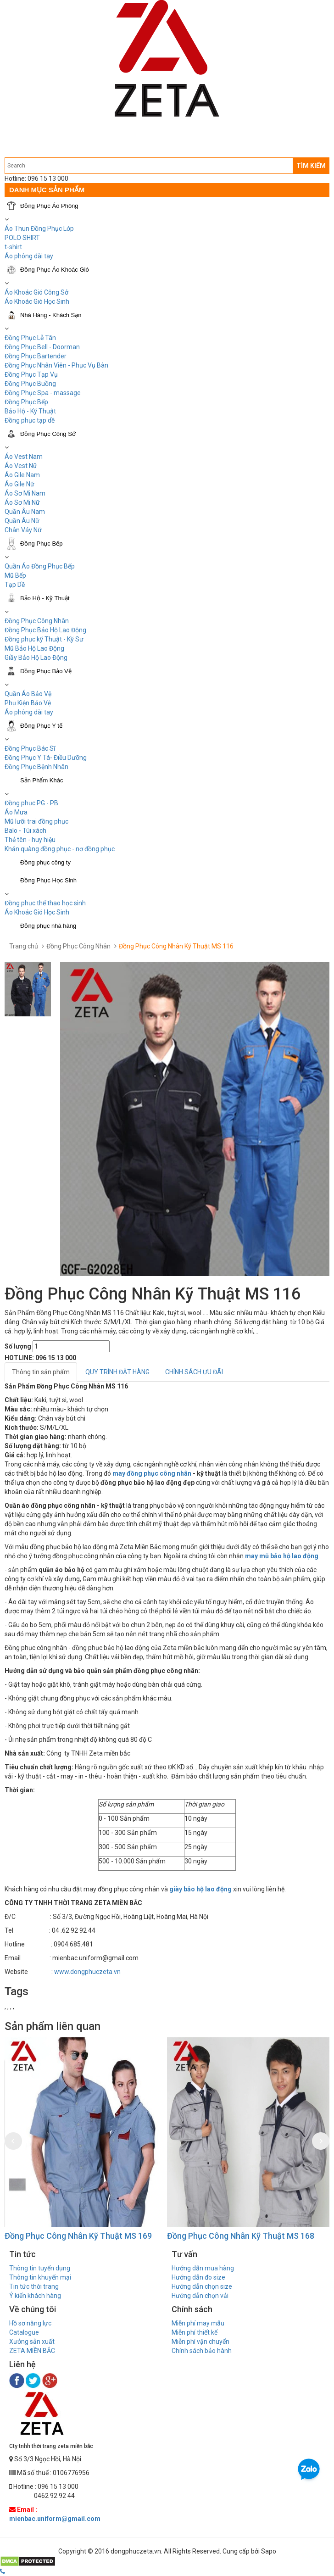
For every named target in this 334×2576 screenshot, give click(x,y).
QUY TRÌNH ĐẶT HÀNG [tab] (117, 1372)
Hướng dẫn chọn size (202, 2286)
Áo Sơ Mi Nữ (22, 502)
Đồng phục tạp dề (30, 420)
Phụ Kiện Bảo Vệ (28, 703)
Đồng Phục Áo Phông (49, 205)
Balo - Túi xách (25, 830)
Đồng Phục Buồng (30, 383)
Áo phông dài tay (29, 712)
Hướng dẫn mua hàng (203, 2268)
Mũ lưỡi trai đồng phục (36, 821)
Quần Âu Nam (25, 511)
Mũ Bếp (15, 575)
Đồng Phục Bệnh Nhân (36, 766)
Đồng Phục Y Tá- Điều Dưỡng (46, 757)
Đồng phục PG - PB (31, 803)
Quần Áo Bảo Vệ (28, 693)
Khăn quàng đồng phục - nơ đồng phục (60, 849)
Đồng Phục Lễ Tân (30, 337)
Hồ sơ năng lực (30, 2323)
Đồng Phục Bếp (26, 402)
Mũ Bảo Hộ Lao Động (34, 648)
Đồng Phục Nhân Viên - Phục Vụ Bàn (56, 365)
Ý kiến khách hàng (35, 2295)
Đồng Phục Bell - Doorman (42, 347)
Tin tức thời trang (34, 2286)
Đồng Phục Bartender (36, 356)
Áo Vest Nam (24, 456)
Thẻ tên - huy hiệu (30, 839)
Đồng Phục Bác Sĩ (30, 748)
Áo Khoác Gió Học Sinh (37, 301)
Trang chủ (23, 946)
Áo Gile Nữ (19, 484)
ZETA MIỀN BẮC (32, 2350)
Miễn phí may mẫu (198, 2323)
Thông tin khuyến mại (40, 2277)
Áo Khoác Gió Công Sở (36, 292)
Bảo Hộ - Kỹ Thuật (30, 411)
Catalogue (24, 2332)
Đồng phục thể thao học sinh (45, 903)
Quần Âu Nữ (22, 520)
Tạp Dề (15, 584)
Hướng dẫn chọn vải (200, 2295)
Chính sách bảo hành (202, 2350)
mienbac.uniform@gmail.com (54, 2518)
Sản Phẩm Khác (41, 780)
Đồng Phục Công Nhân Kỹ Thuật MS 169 (78, 2236)
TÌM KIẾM (311, 165)
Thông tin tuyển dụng (39, 2268)
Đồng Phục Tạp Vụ (31, 374)
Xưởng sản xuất (32, 2341)
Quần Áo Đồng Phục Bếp (40, 566)
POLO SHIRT (22, 237)
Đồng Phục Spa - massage (43, 392)
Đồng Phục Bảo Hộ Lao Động (45, 630)
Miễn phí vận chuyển (200, 2341)
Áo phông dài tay (29, 256)
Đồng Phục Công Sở (48, 433)
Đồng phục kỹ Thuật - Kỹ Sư (44, 639)
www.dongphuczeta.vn (87, 1971)
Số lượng (18, 1346)
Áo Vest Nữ (21, 465)
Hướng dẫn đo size (198, 2277)
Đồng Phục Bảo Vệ (46, 671)
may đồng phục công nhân (151, 1473)
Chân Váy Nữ (23, 530)
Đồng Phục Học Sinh (48, 880)
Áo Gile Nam (22, 475)
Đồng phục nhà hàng (48, 925)
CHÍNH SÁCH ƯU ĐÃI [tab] (194, 1372)
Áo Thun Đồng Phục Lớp (39, 228)
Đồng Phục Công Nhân (37, 620)
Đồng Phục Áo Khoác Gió (54, 269)
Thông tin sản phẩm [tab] (41, 1372)
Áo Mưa (16, 812)
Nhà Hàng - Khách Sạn (50, 315)
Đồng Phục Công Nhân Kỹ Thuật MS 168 (240, 2236)
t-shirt (13, 247)
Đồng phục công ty (45, 862)
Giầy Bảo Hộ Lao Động (36, 657)
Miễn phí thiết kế (194, 2332)
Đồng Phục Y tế (41, 725)
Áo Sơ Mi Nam (25, 493)
